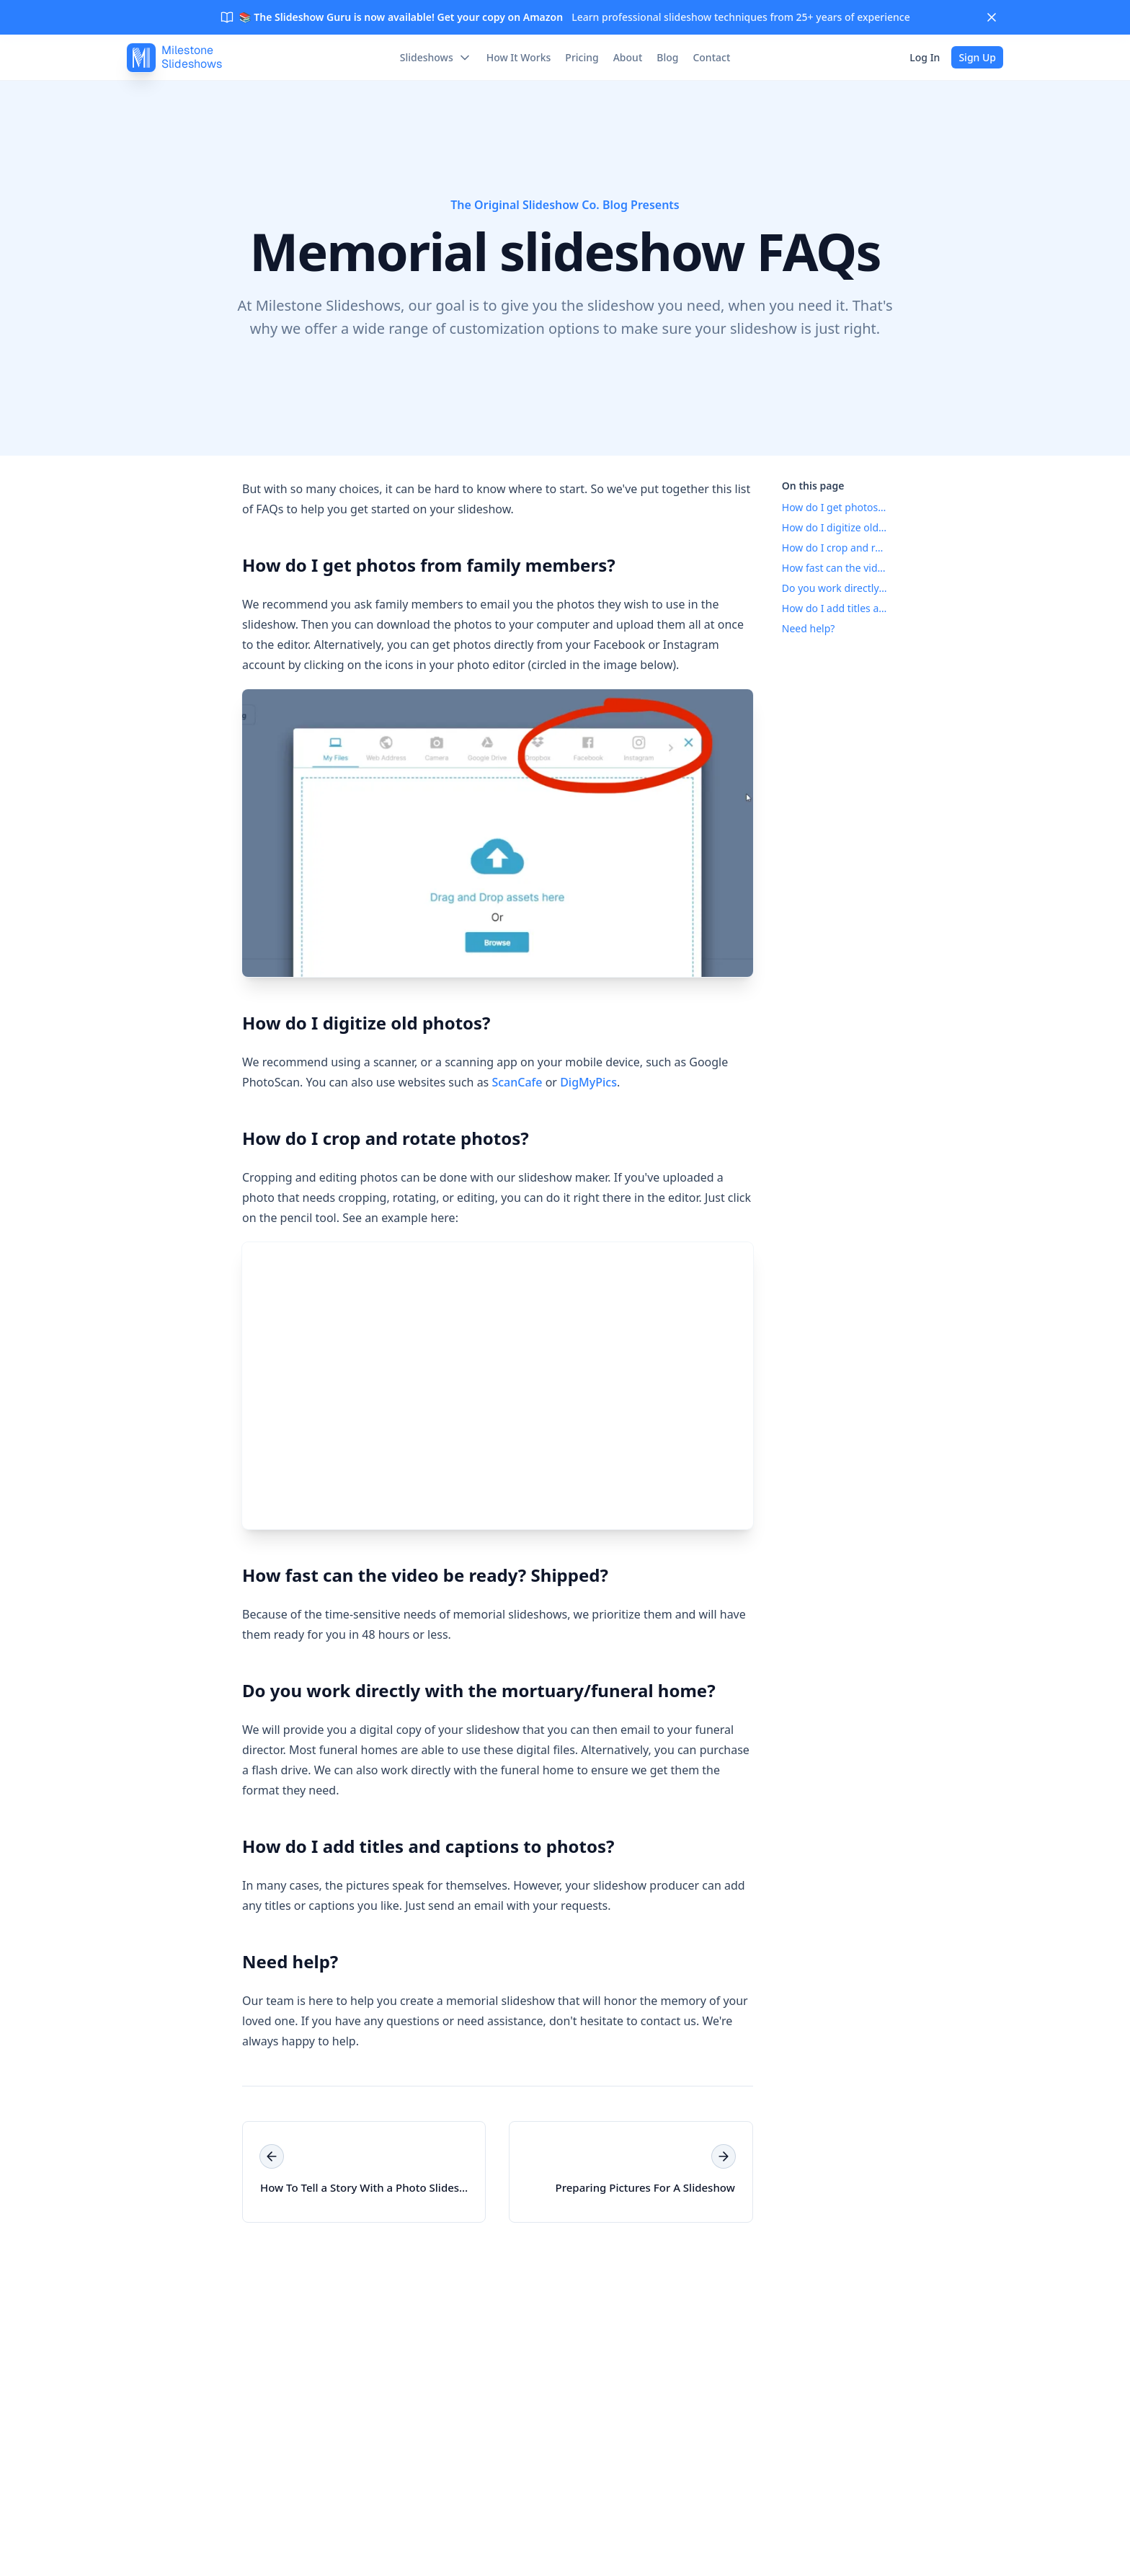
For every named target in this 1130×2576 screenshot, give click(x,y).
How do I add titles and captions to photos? (425, 1846)
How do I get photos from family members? (425, 565)
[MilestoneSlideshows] (174, 57)
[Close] (991, 17)
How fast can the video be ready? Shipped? (422, 1575)
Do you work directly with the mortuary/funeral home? (476, 1690)
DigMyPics (588, 1082)
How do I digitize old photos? (363, 1023)
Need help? (287, 1961)
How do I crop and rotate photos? (382, 1138)
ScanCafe (516, 1082)
